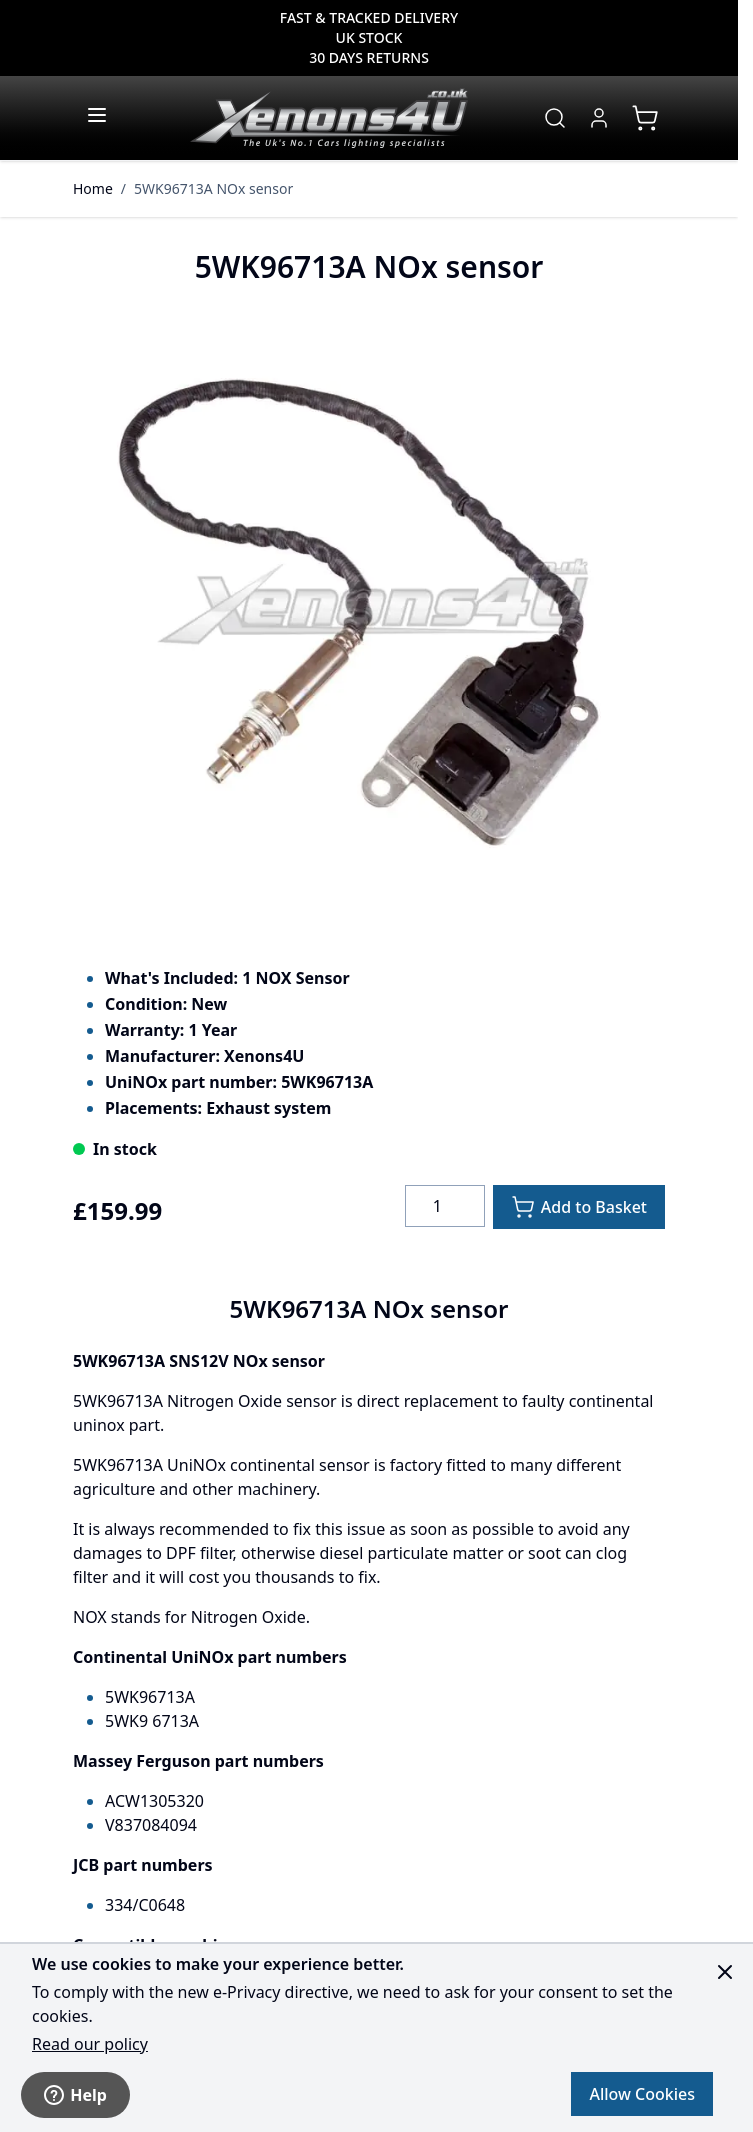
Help (75, 2095)
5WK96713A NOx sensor (213, 188)
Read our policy (90, 2044)
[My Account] (599, 118)
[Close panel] (725, 1972)
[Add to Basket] (579, 1207)
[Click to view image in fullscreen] (369, 613)
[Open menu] (97, 115)
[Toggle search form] (555, 118)
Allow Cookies (642, 2094)
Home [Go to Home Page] (93, 188)
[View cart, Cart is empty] (645, 118)
